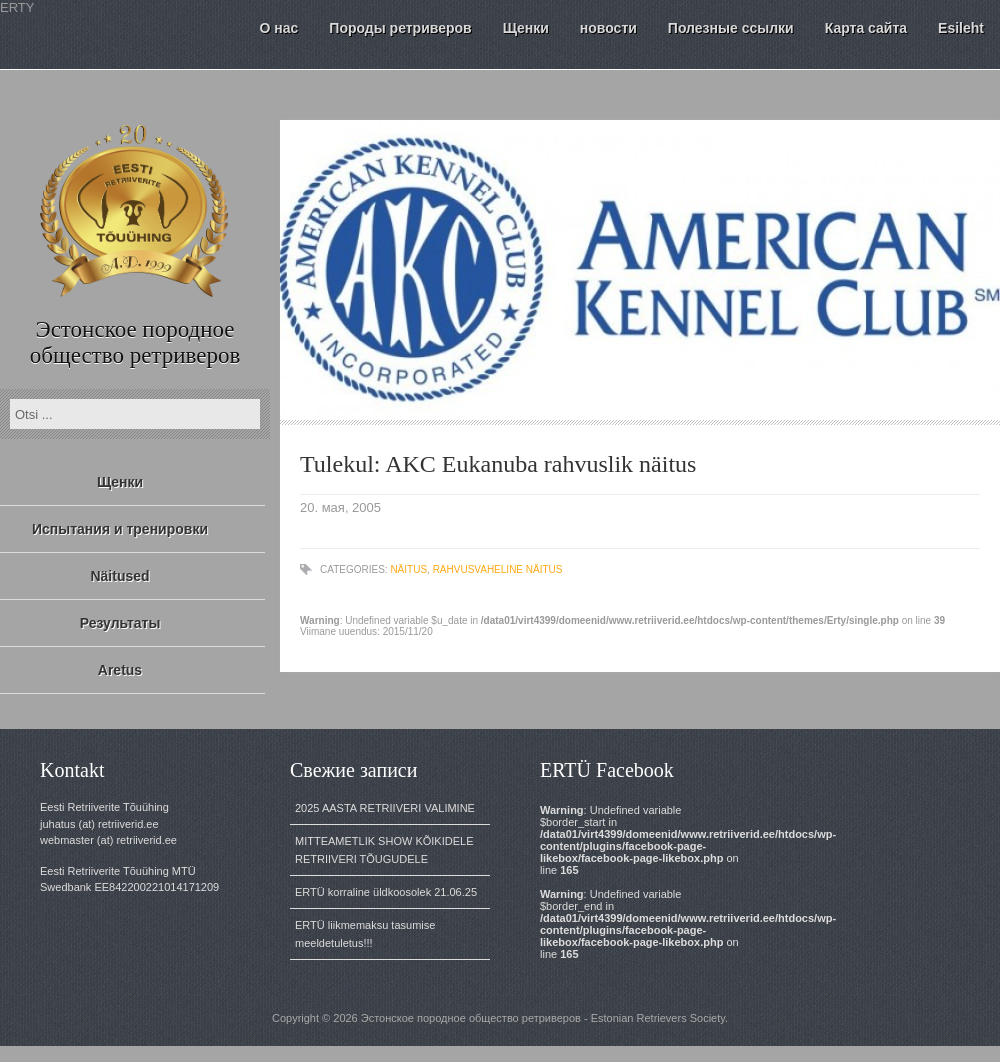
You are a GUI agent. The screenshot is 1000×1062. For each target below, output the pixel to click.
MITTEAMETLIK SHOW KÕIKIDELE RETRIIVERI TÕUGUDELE (384, 850)
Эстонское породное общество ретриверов (135, 342)
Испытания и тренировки (120, 529)
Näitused (119, 576)
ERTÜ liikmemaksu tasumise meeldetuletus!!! (365, 934)
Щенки (120, 482)
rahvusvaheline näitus (498, 569)
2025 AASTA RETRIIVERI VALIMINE (385, 808)
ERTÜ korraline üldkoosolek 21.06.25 (386, 892)
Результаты (120, 623)
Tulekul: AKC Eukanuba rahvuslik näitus (498, 464)
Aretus (120, 670)
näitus (408, 569)
